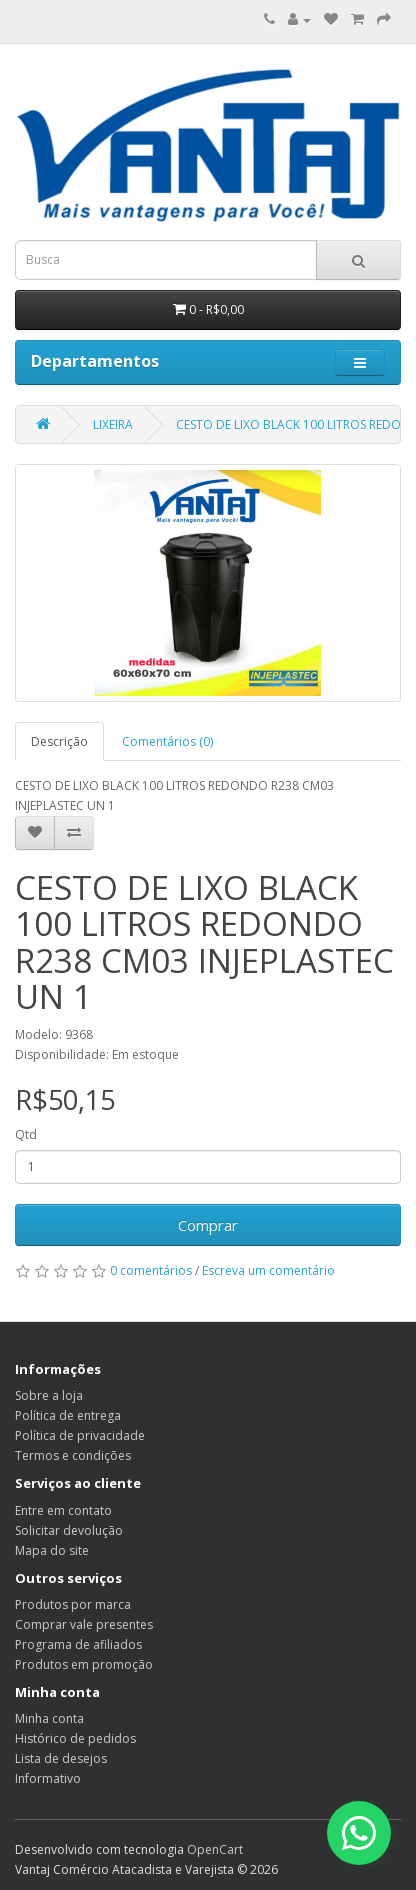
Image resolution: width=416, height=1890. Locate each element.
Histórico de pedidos (75, 1738)
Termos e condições (73, 1455)
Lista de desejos (61, 1758)
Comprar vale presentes (84, 1624)
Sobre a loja (49, 1395)
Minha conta (49, 1718)
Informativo (48, 1778)
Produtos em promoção (84, 1664)
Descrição (59, 741)
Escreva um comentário (268, 1270)
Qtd (26, 1134)
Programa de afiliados (78, 1644)
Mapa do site (52, 1550)
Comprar (208, 1225)
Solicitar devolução (69, 1530)
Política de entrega (68, 1415)
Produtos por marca (73, 1604)
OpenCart (215, 1849)
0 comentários (151, 1270)
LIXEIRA (113, 424)
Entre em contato (63, 1510)
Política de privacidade (80, 1435)
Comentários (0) (167, 741)
